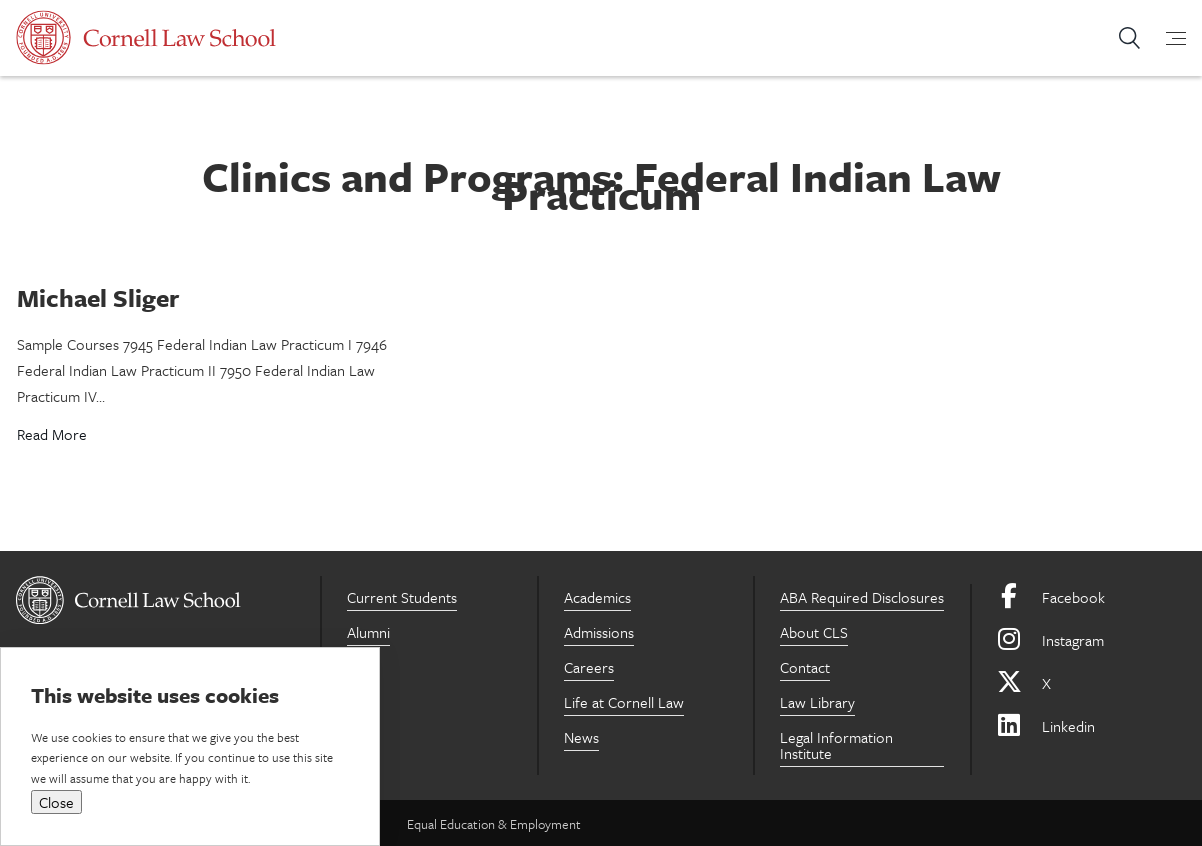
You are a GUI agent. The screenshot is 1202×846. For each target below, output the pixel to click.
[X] (1091, 683)
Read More (52, 434)
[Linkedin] (1091, 726)
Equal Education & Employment (494, 824)
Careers (589, 667)
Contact (805, 667)
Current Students (402, 597)
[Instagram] (1091, 640)
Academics (597, 597)
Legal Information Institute (836, 745)
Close (56, 802)
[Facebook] (1091, 597)
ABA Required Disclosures (862, 597)
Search (1129, 38)
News (581, 737)
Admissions (599, 632)
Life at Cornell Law (624, 702)
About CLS (814, 632)
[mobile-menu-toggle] (1164, 38)
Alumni (368, 632)
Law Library (817, 702)
